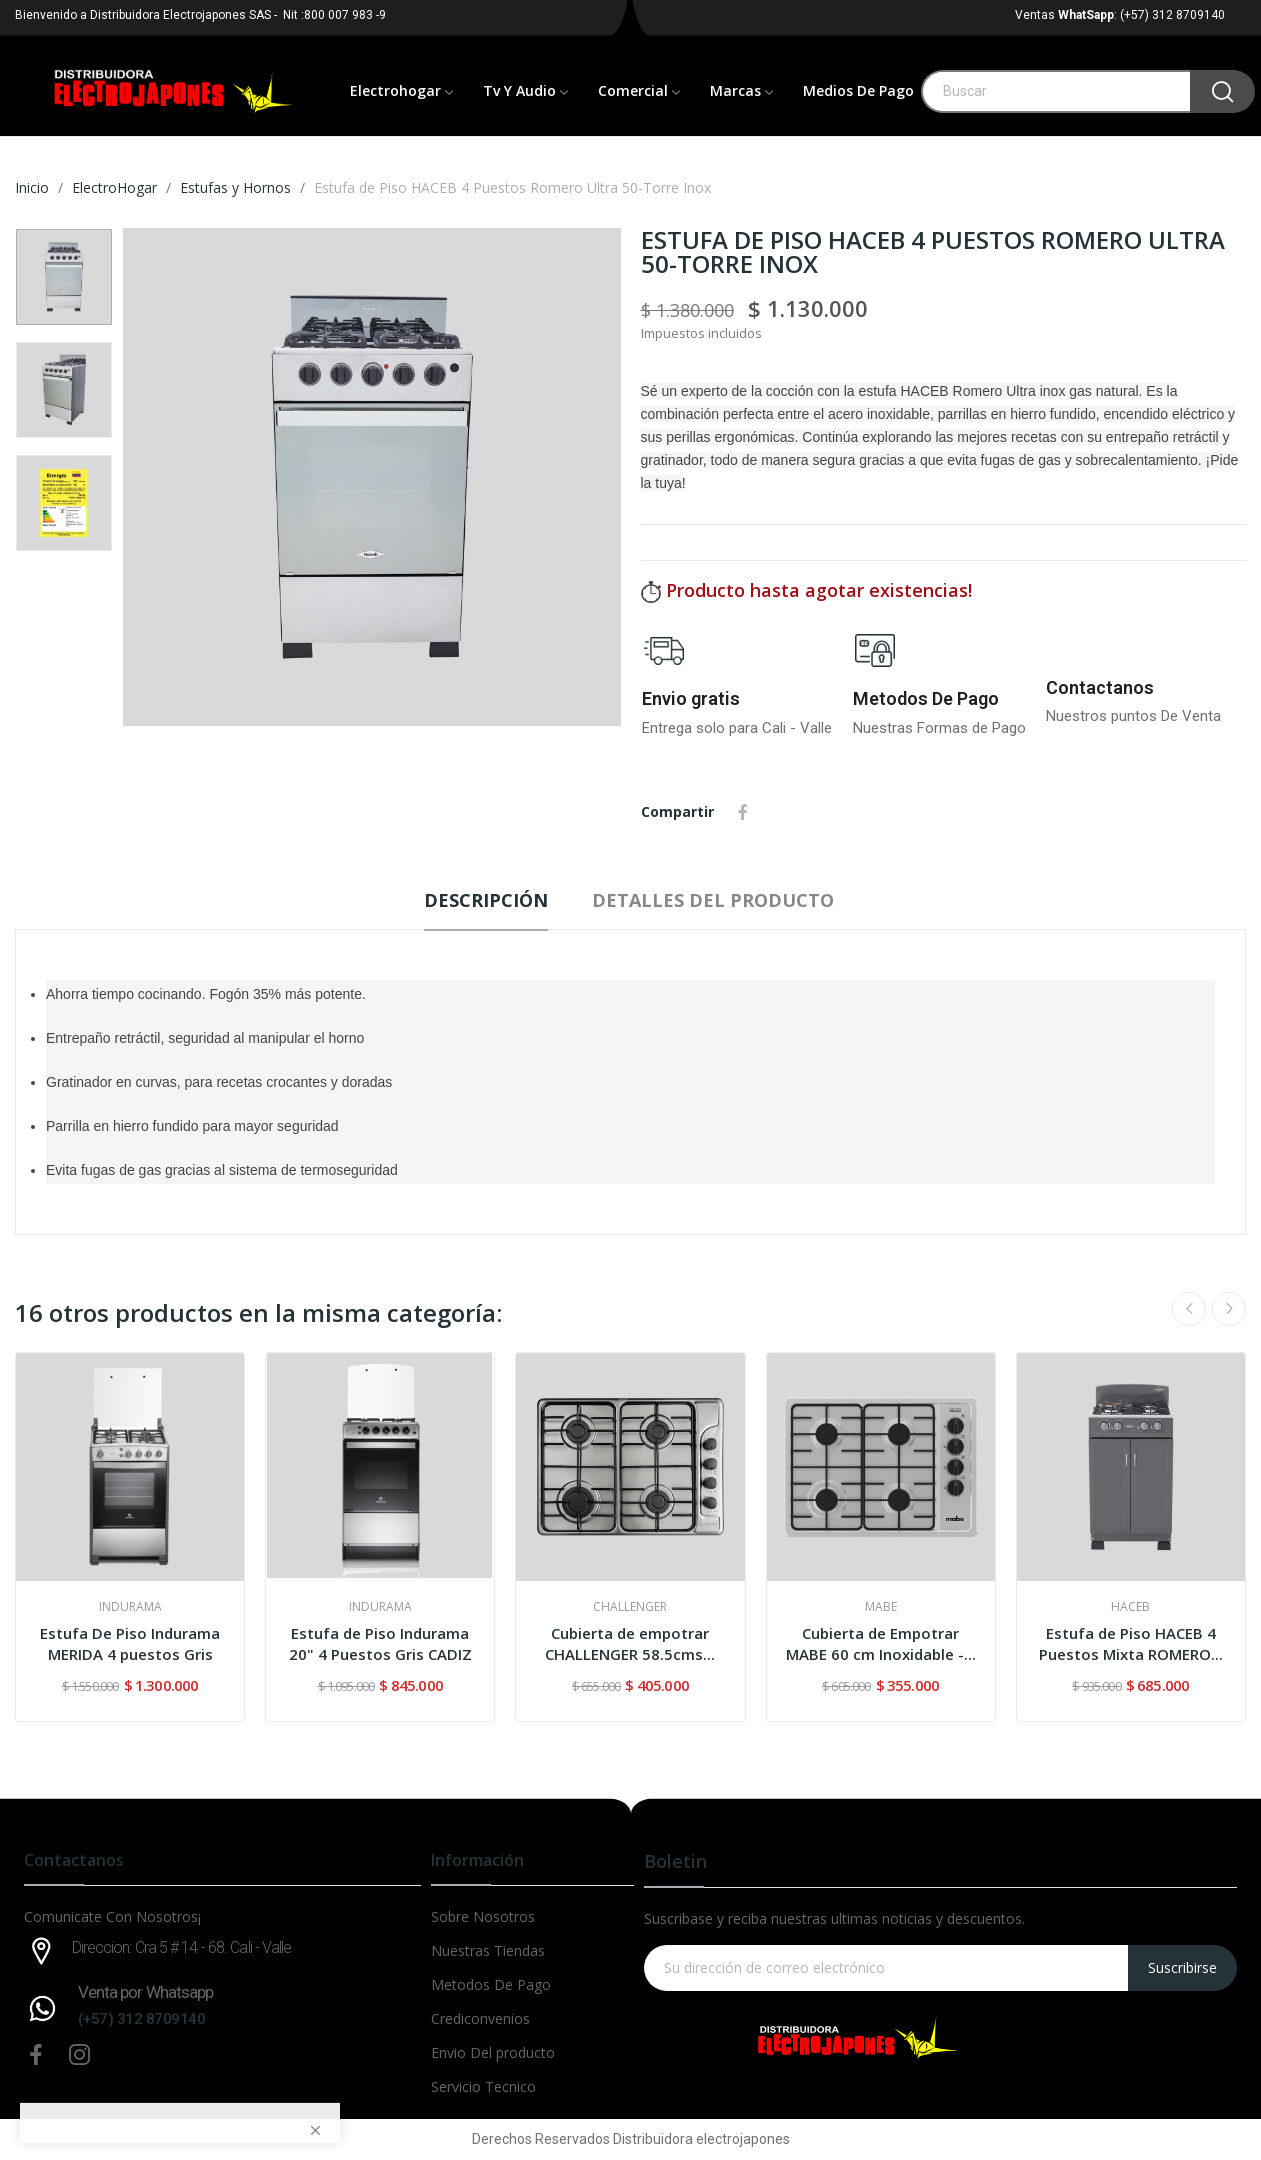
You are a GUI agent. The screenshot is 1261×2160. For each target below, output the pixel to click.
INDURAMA (130, 1607)
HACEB (1130, 1607)
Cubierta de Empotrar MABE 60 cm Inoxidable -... (881, 1643)
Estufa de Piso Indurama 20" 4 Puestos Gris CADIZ (380, 1643)
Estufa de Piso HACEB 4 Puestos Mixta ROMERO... (1131, 1643)
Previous (1189, 1309)
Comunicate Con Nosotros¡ (112, 1916)
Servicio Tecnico (483, 2086)
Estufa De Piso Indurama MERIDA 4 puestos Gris (130, 1643)
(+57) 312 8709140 (142, 2019)
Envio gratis (691, 698)
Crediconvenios (480, 2018)
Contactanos (1100, 687)
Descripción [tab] (486, 900)
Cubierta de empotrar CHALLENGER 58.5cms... (630, 1643)
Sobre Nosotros (483, 1916)
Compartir (743, 812)
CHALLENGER (630, 1607)
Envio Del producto (493, 2052)
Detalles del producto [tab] (713, 900)
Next (1229, 1309)
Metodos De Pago (926, 698)
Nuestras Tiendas (488, 1950)
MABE (881, 1607)
